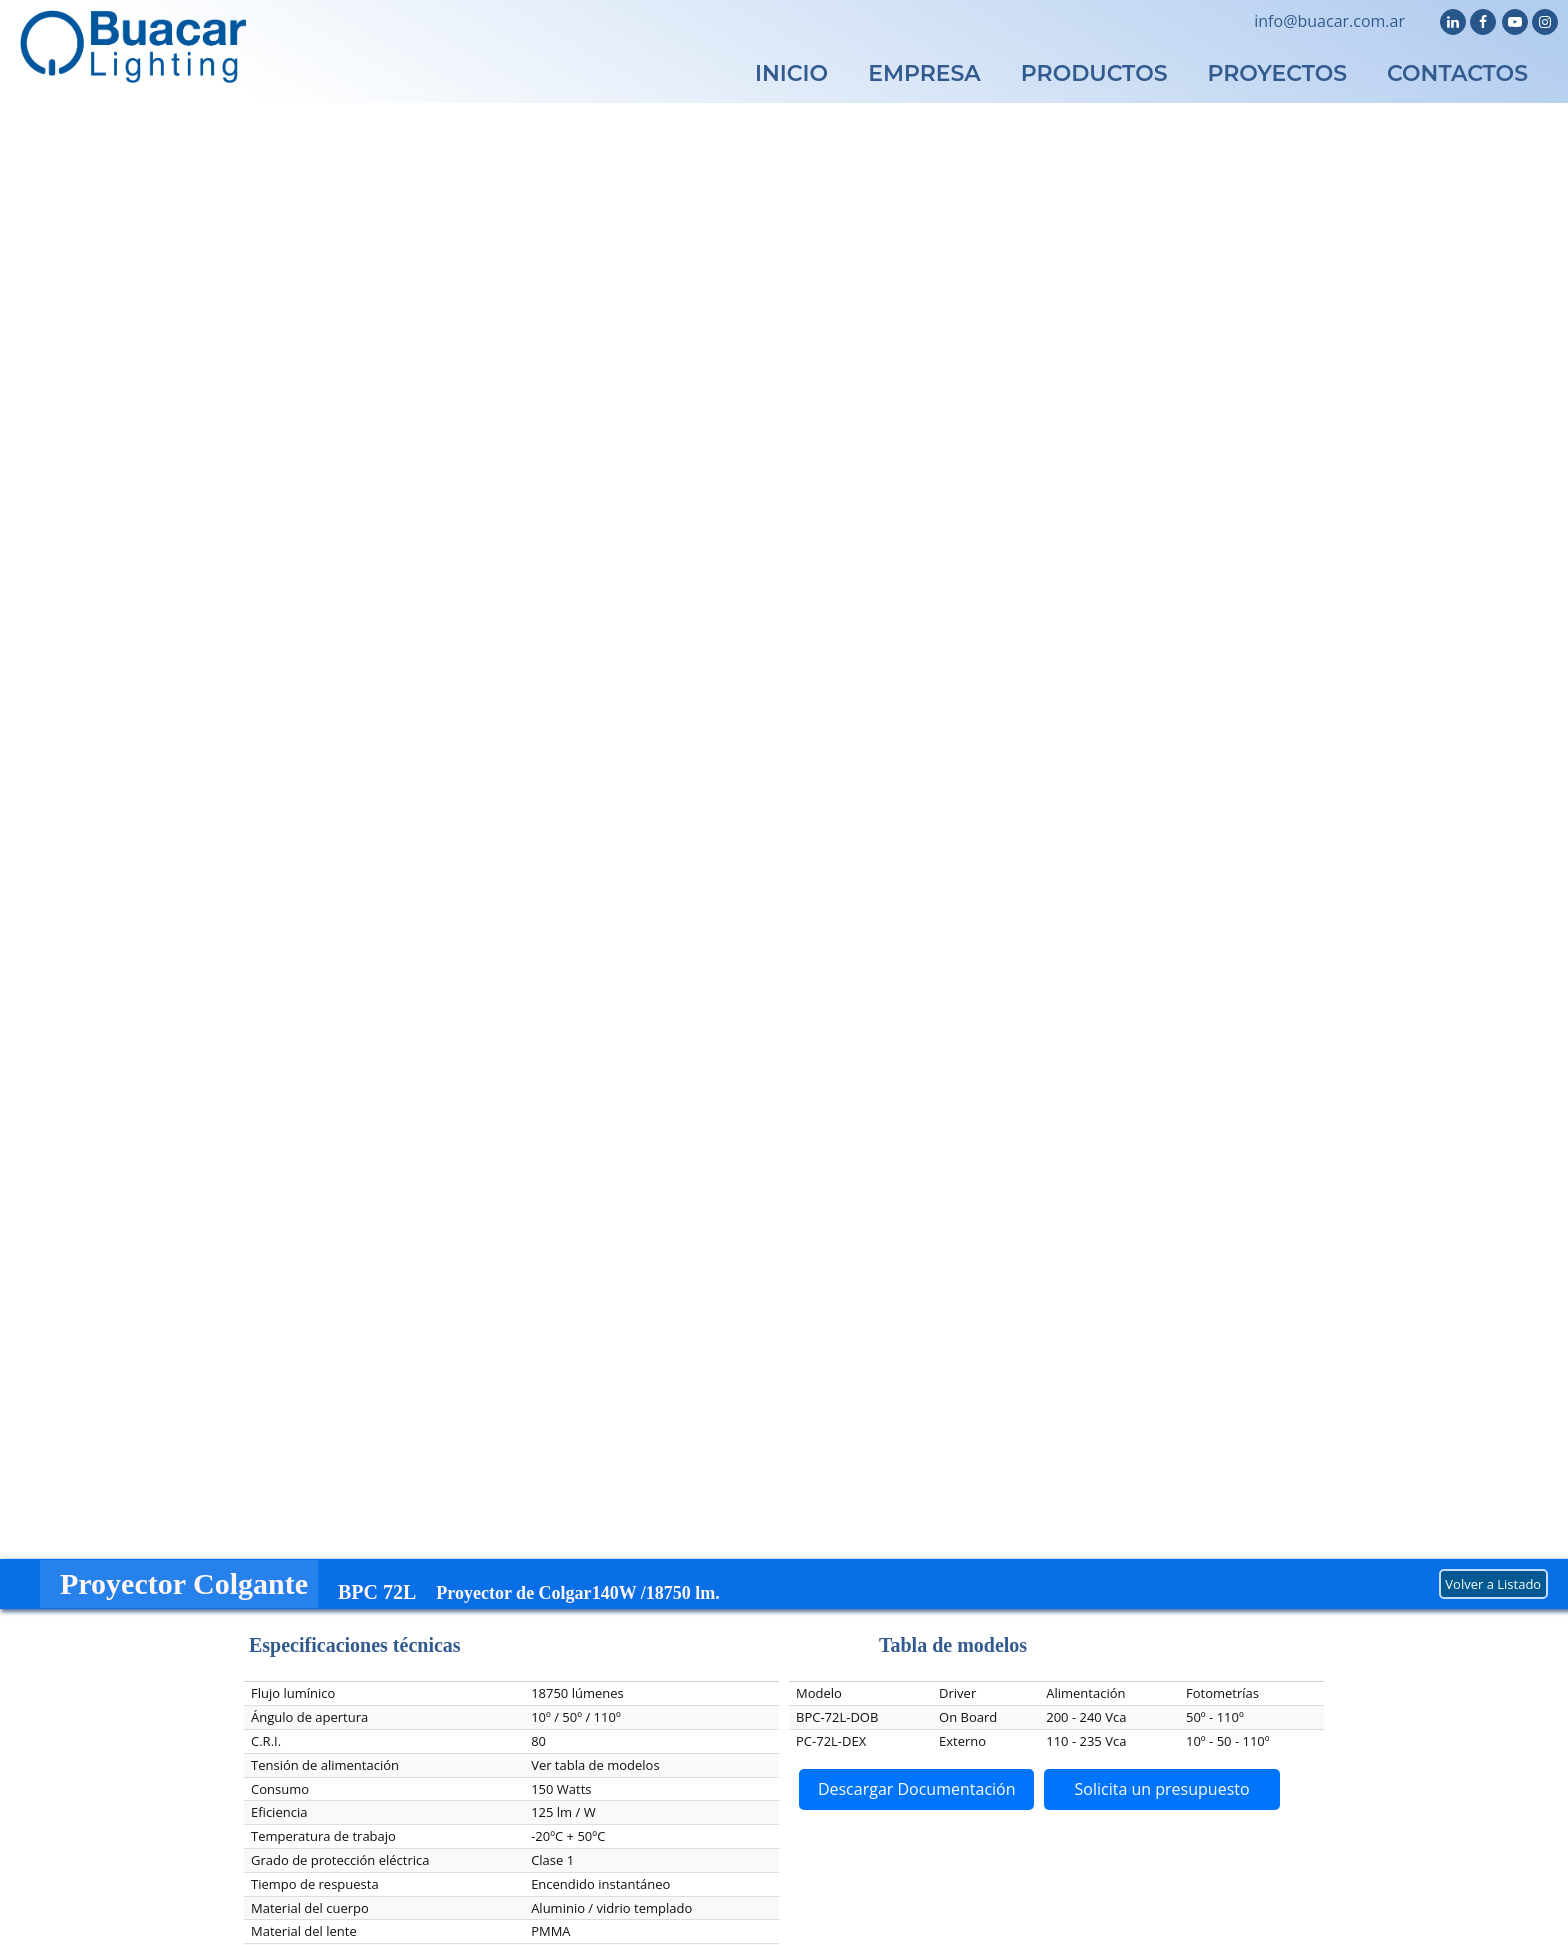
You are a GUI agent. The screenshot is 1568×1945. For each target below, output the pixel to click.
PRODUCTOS (1094, 73)
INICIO (791, 73)
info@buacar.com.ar (1329, 21)
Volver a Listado (1493, 1584)
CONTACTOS (1457, 73)
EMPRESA (924, 73)
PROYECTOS (1278, 73)
